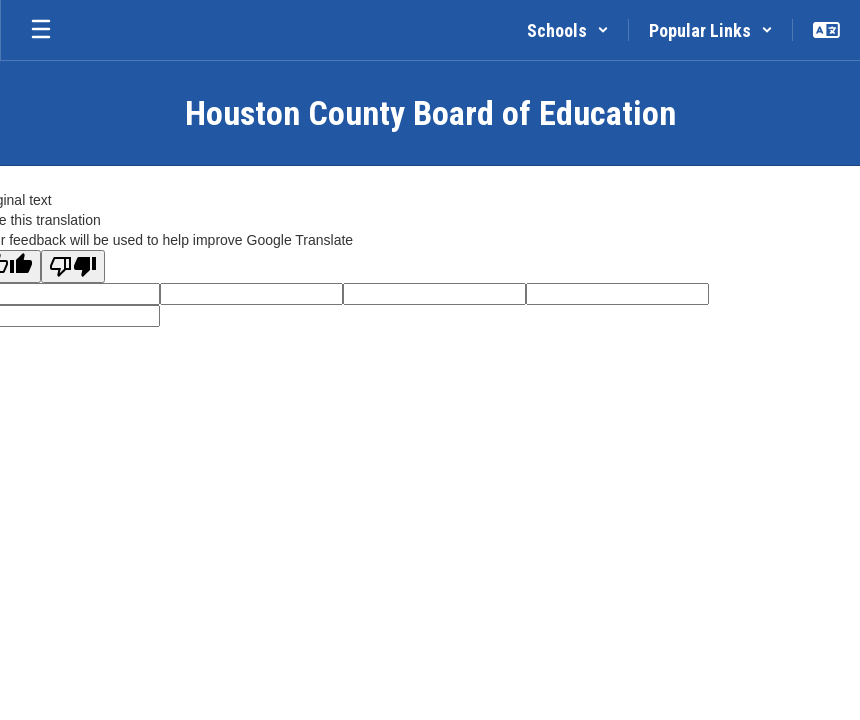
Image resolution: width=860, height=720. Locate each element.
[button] (568, 30)
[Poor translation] (73, 266)
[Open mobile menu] (41, 30)
